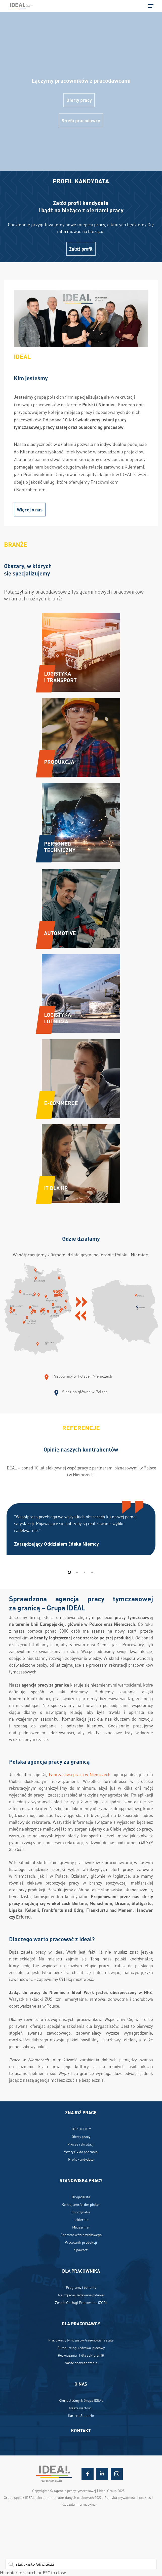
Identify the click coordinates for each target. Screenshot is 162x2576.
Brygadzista (81, 2196)
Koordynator (81, 2212)
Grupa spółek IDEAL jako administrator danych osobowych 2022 (53, 2497)
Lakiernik (81, 2219)
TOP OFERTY (81, 2129)
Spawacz (81, 2249)
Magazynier (81, 2227)
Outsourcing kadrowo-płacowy (81, 2347)
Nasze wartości (81, 2408)
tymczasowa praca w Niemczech (79, 1774)
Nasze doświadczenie (81, 2362)
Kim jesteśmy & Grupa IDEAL (81, 2400)
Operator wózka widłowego (81, 2234)
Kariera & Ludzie (81, 2415)
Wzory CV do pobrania (81, 2151)
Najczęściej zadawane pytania (81, 2295)
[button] (150, 6)
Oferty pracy (81, 2136)
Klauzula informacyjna (78, 2504)
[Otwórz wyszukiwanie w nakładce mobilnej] (81, 2564)
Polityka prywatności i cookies (127, 2497)
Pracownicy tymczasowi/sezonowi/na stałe (80, 2340)
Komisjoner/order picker (81, 2204)
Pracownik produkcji (81, 2242)
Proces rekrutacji (81, 2144)
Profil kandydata (81, 2159)
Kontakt (81, 2430)
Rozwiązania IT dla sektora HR (81, 2355)
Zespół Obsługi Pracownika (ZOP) (81, 2302)
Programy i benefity (81, 2287)
